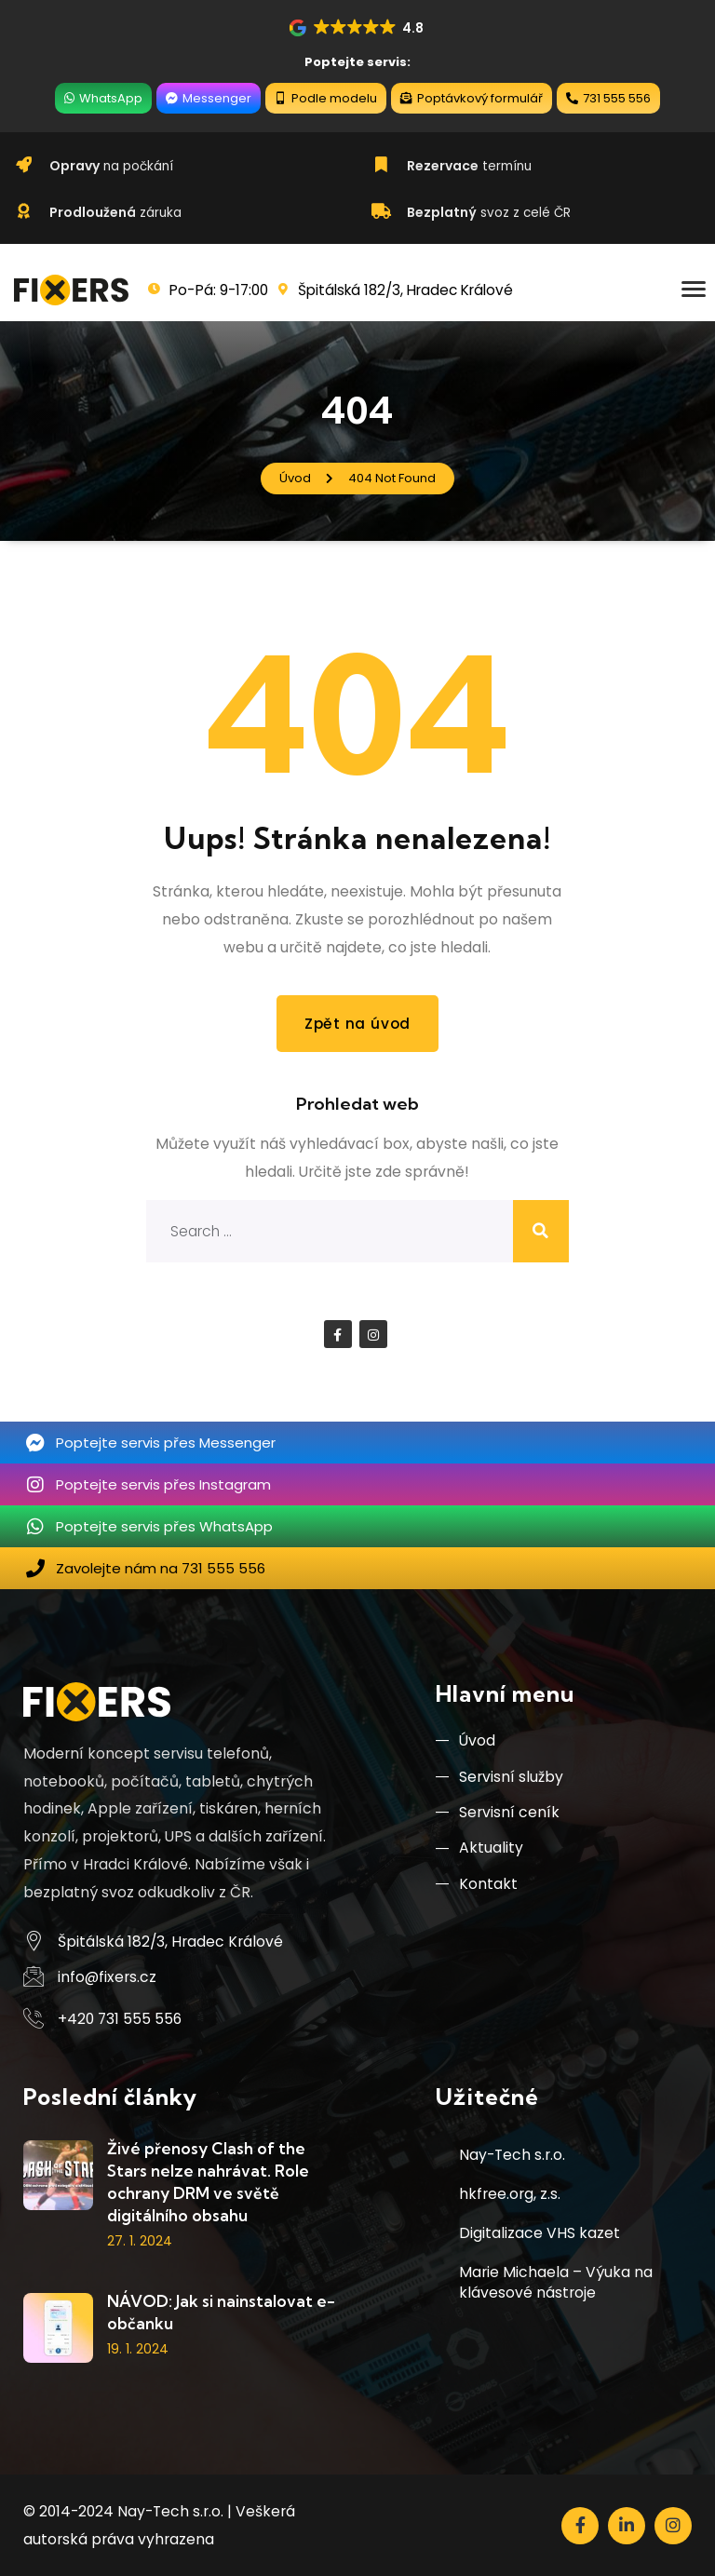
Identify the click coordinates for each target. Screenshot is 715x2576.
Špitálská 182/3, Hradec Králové (170, 1940)
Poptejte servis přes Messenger (166, 1441)
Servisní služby (499, 1777)
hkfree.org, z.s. (509, 2194)
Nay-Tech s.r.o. (512, 2155)
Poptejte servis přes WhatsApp (164, 1525)
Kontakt (477, 1887)
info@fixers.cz (107, 1977)
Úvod (465, 1741)
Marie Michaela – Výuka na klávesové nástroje (556, 2282)
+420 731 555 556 (120, 2019)
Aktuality (479, 1851)
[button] (357, 28)
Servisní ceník (498, 1814)
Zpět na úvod (357, 1023)
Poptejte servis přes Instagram (163, 1483)
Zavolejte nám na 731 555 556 (160, 1567)
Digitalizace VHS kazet (539, 2233)
